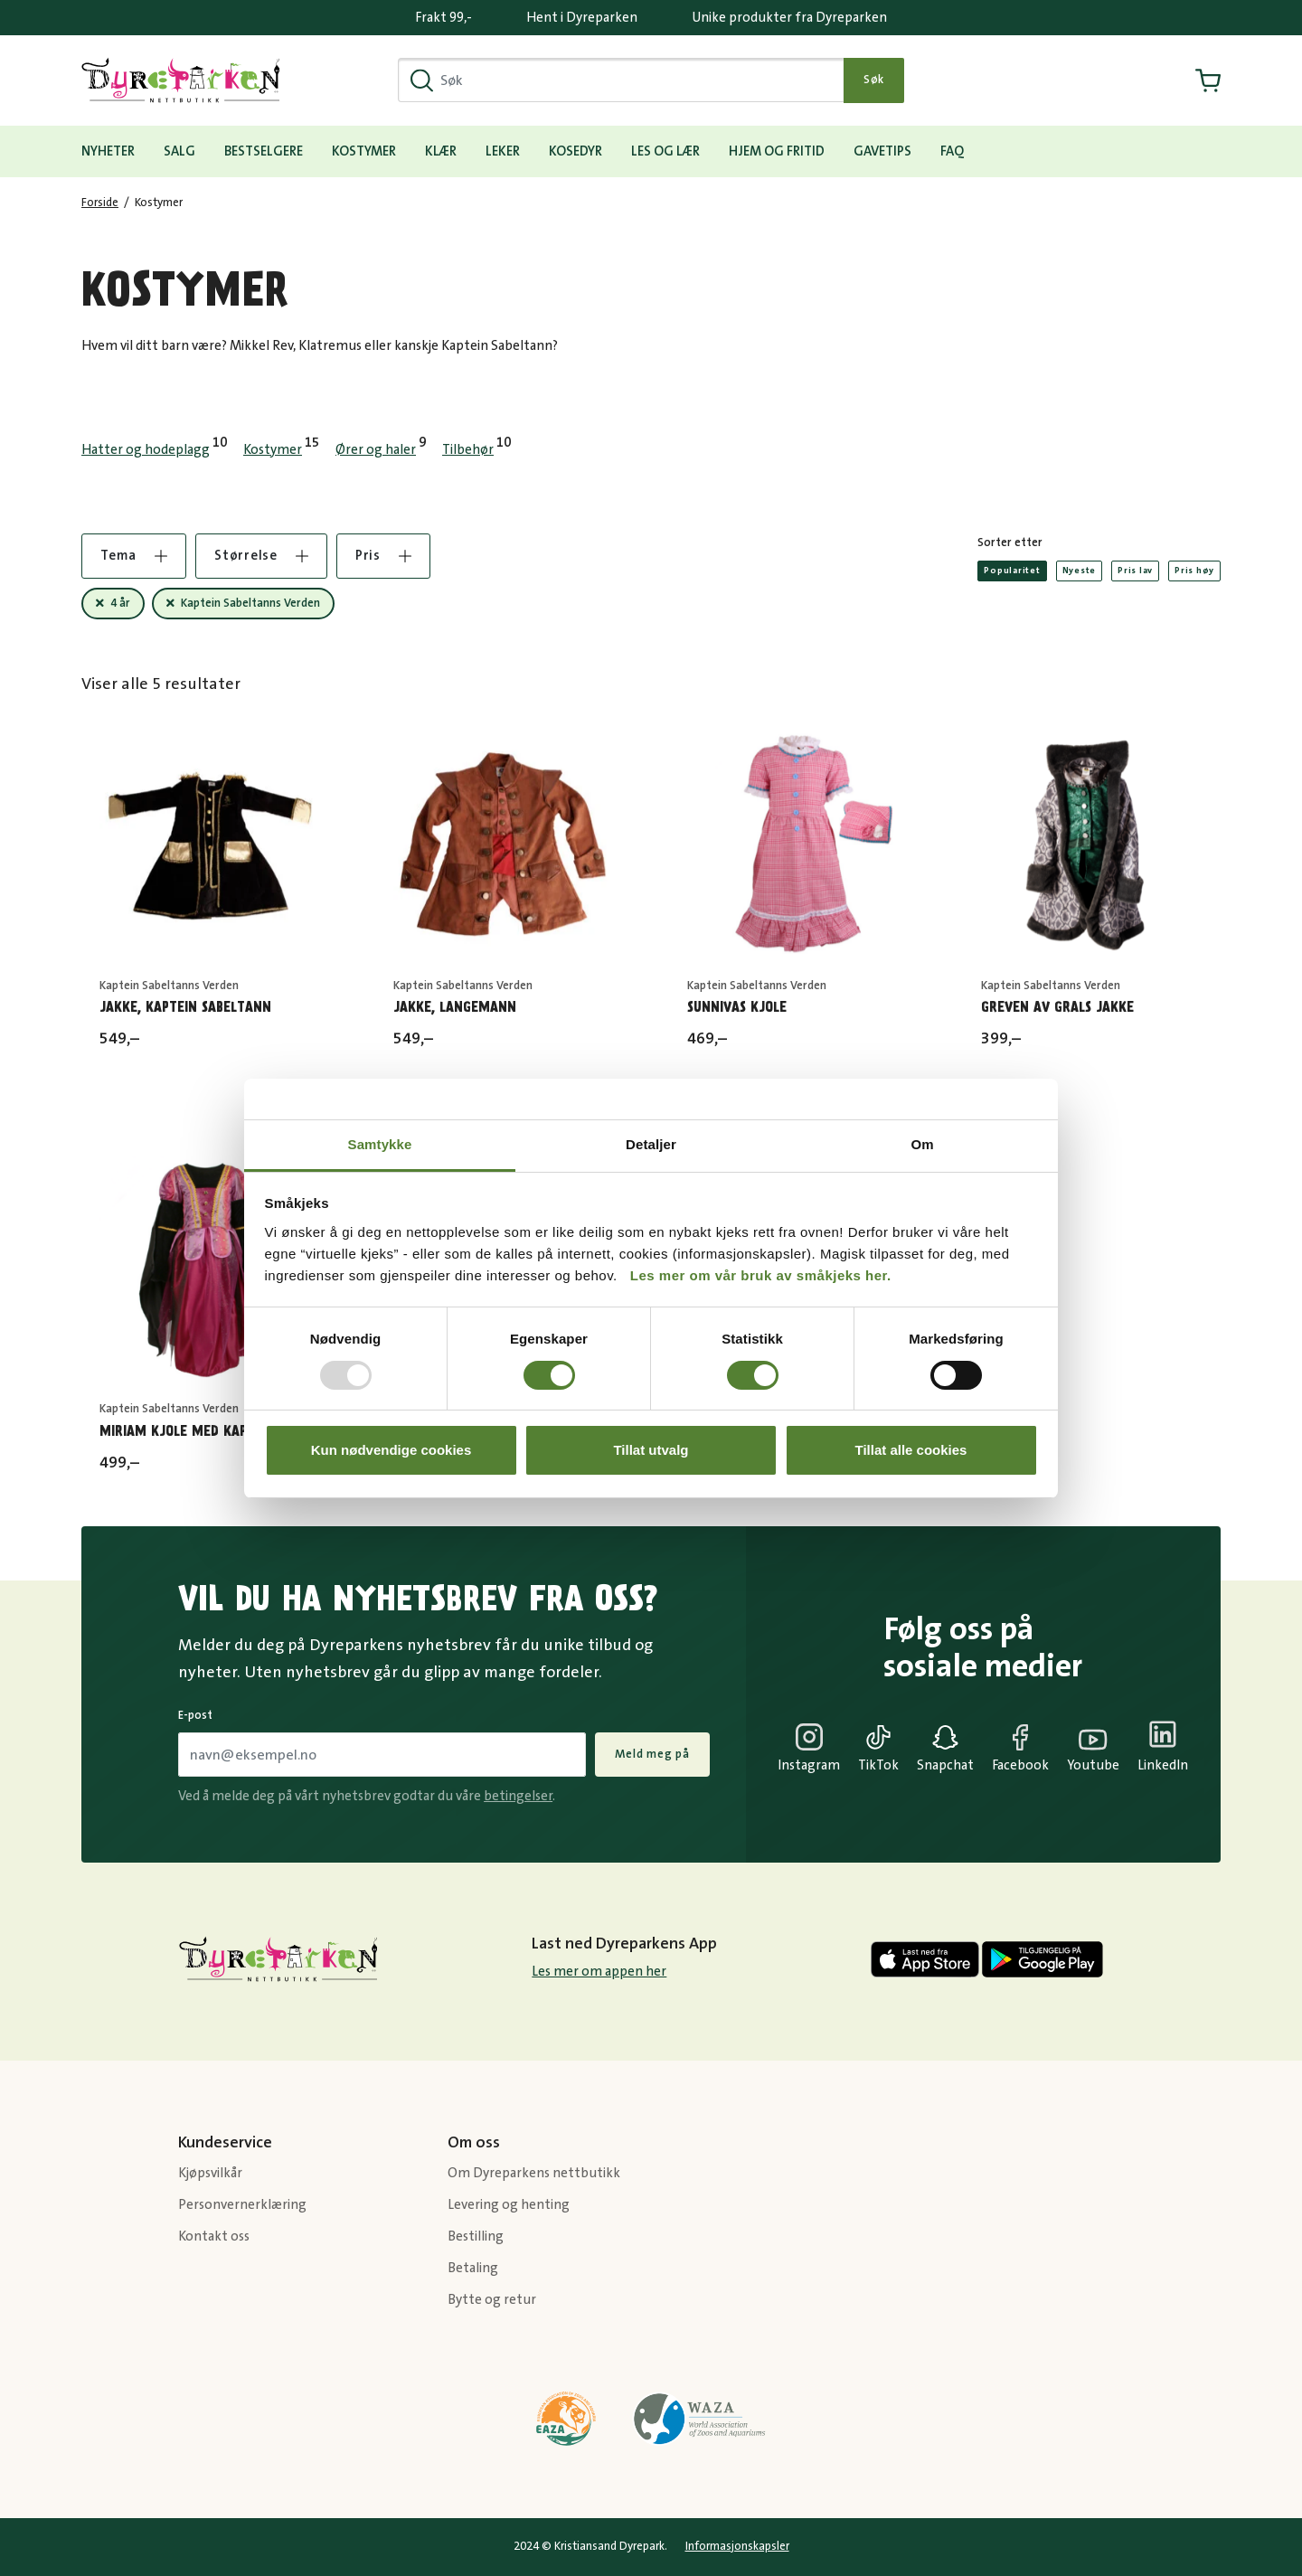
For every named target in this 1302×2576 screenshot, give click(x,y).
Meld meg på (652, 1754)
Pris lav (1135, 570)
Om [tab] (921, 1144)
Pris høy (1194, 570)
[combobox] (621, 80)
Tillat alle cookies (911, 1450)
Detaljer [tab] (651, 1144)
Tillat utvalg (650, 1450)
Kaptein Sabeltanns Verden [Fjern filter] (250, 603)
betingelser (518, 1796)
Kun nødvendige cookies (391, 1450)
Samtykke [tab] (380, 1144)
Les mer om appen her (599, 1971)
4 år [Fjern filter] (120, 603)
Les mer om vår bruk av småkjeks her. (761, 1275)
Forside (99, 202)
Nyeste (1079, 570)
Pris (383, 555)
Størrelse (261, 555)
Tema (133, 555)
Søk (873, 79)
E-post (195, 1715)
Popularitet (1012, 570)
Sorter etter (1010, 542)
